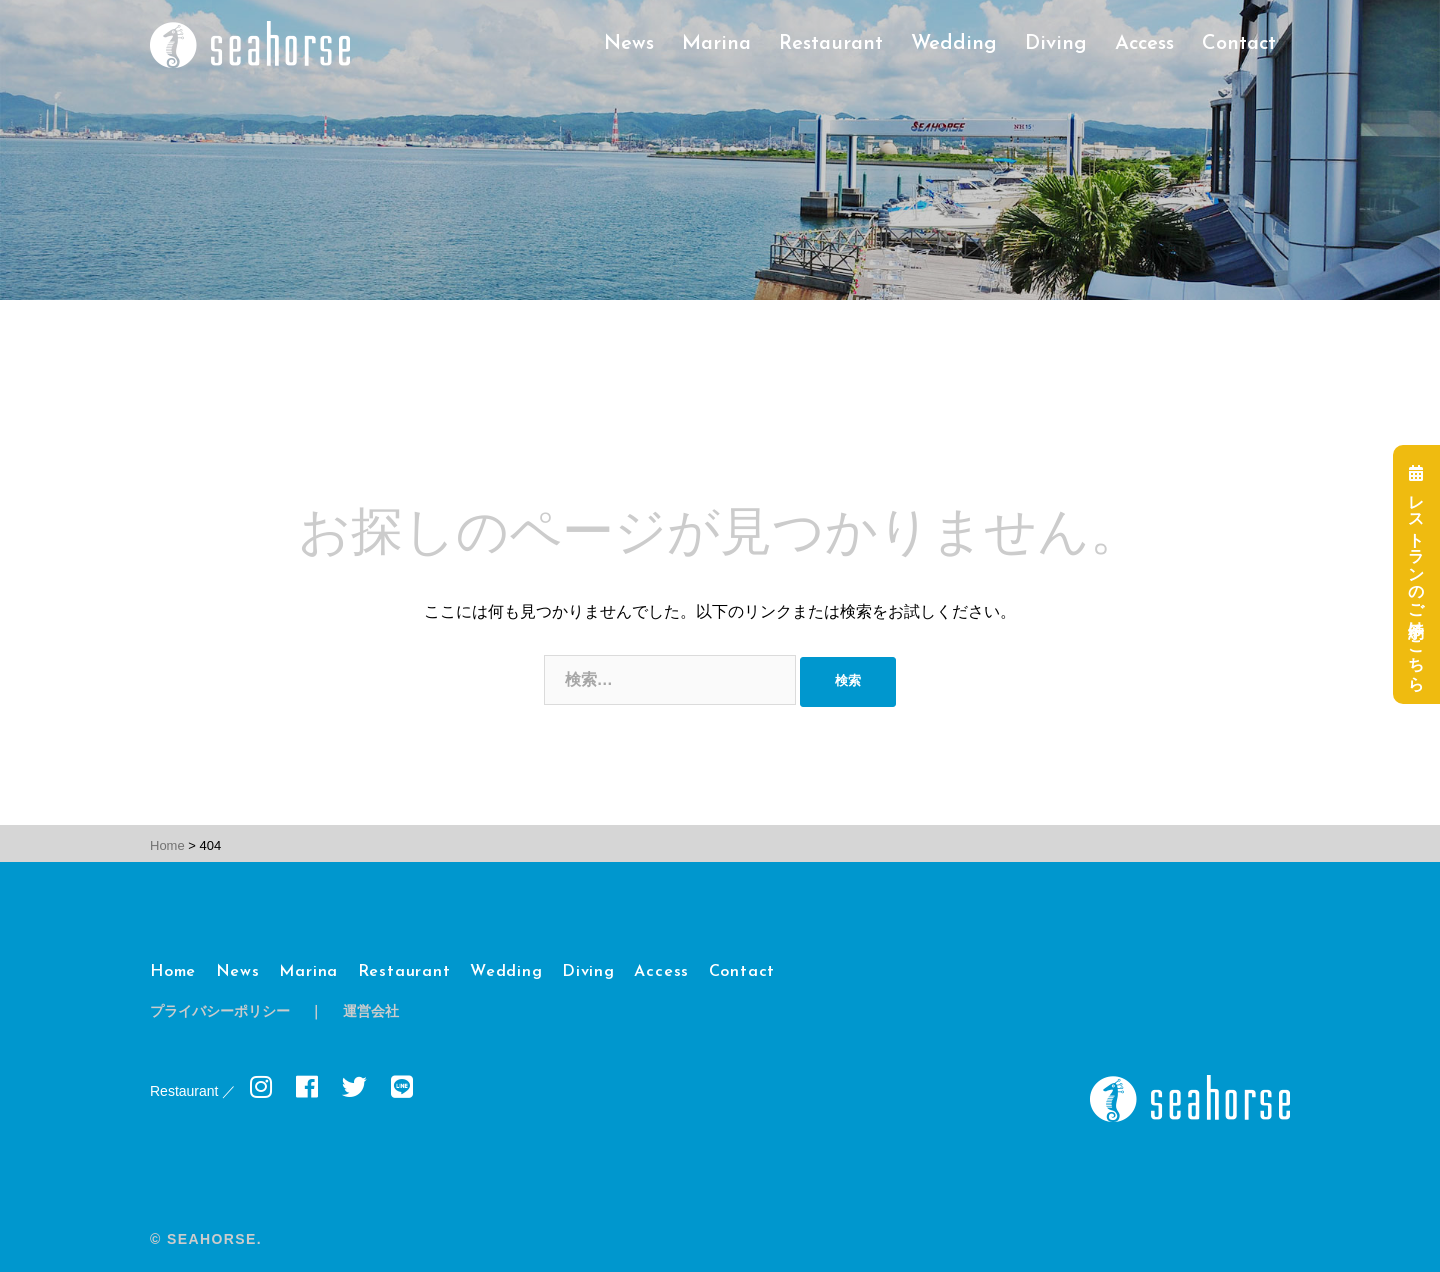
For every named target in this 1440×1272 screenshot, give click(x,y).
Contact (1239, 44)
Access (1144, 44)
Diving (1056, 44)
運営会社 (371, 1012)
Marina (716, 44)
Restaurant (831, 44)
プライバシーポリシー (220, 1012)
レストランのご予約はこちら (1416, 574)
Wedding (954, 44)
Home (173, 972)
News (629, 44)
